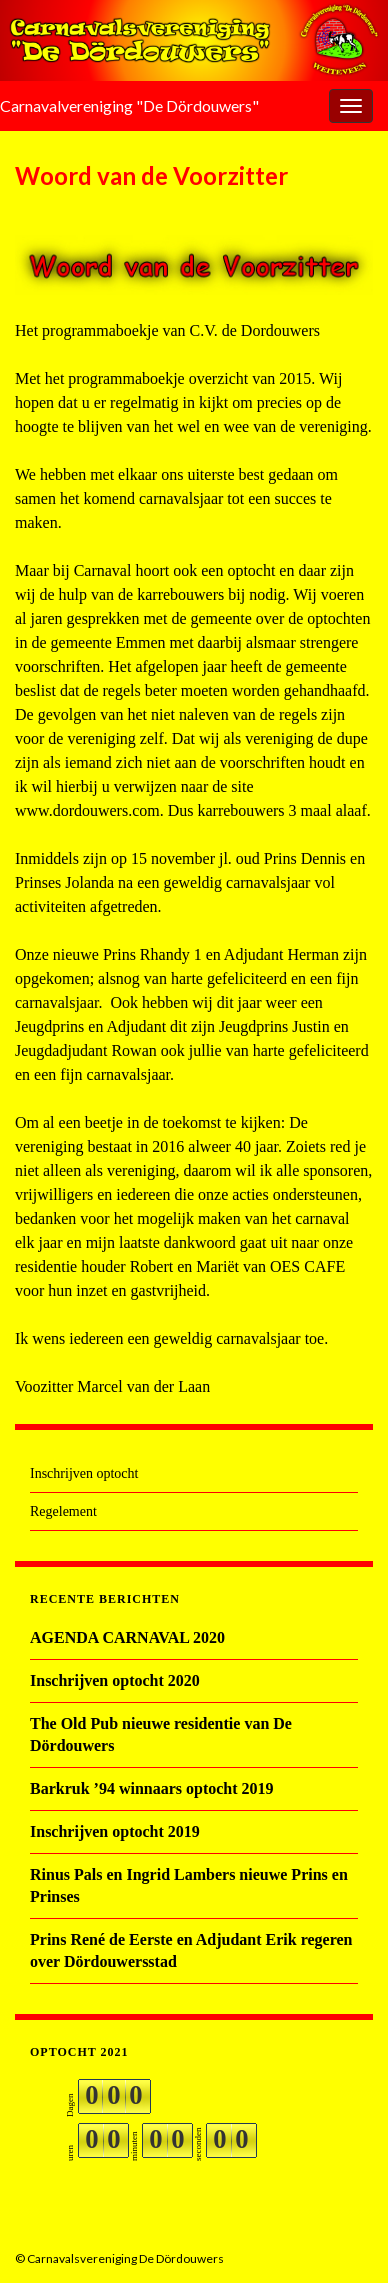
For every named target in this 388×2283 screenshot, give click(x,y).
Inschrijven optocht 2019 (115, 1831)
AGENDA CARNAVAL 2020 (127, 1637)
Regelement (63, 1511)
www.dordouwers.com (87, 810)
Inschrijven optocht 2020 (115, 1680)
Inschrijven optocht (84, 1473)
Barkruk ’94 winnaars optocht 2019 (152, 1788)
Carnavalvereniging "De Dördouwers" (129, 105)
